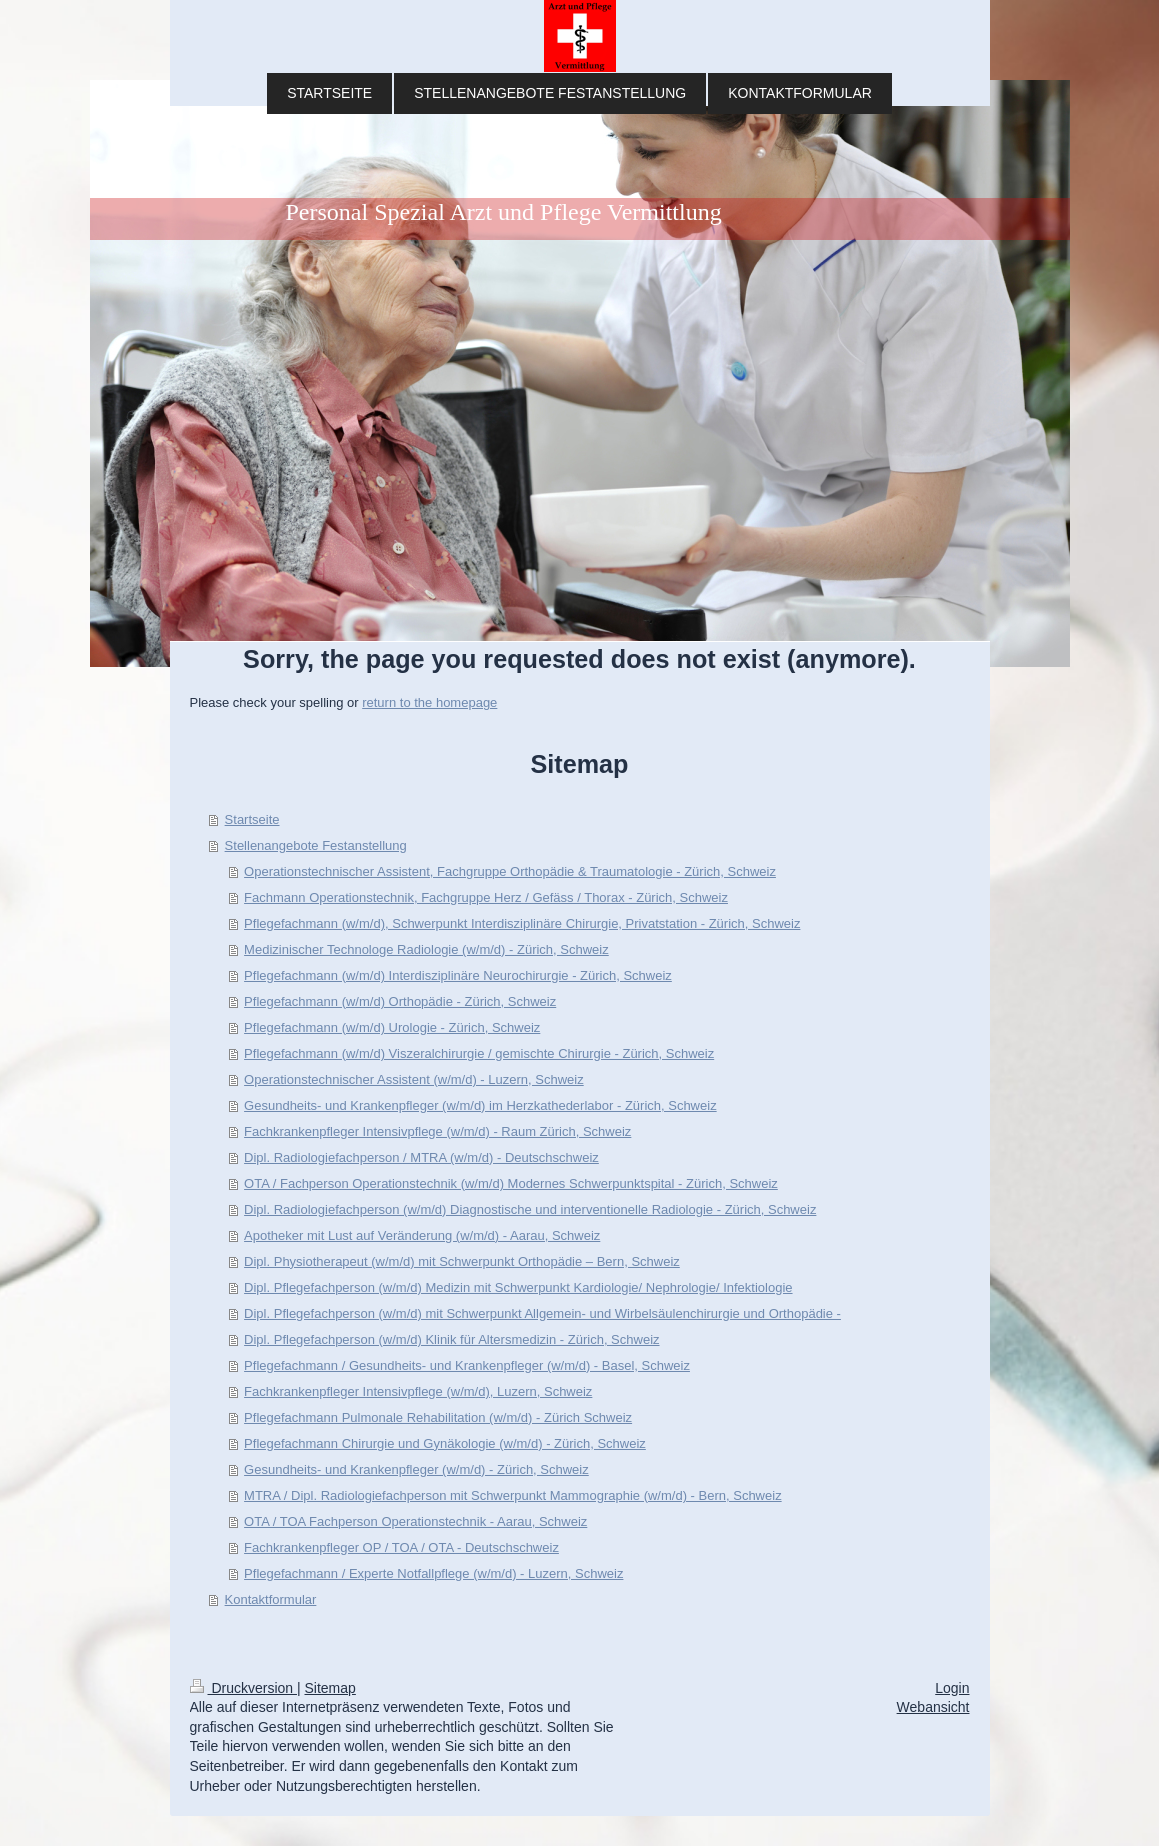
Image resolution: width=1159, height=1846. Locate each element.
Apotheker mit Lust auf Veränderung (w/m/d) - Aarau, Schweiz (422, 1235)
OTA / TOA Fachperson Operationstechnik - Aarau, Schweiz (415, 1521)
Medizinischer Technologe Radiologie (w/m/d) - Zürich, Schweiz (426, 949)
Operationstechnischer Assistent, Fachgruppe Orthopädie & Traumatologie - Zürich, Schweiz (510, 871)
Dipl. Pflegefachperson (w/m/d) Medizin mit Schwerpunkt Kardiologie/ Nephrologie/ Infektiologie (518, 1287)
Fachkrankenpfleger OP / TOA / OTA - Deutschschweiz (401, 1547)
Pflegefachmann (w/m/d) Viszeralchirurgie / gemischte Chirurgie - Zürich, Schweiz (479, 1053)
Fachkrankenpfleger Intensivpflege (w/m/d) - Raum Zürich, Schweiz (437, 1131)
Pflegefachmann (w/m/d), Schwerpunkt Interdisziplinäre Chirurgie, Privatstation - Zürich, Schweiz (522, 923)
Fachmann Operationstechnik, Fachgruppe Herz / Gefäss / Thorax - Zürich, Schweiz (486, 897)
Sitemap (330, 1688)
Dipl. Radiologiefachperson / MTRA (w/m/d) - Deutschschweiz (421, 1157)
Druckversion (243, 1688)
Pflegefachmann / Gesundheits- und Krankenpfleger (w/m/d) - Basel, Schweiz (467, 1365)
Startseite (252, 819)
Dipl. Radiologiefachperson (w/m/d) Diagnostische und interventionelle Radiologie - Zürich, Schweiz (530, 1209)
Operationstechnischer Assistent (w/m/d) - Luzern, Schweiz (414, 1079)
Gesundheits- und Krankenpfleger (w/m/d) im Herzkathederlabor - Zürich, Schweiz (480, 1105)
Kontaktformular (271, 1599)
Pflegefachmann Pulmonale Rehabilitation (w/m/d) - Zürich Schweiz (438, 1417)
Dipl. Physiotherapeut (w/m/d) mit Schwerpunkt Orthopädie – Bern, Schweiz (462, 1261)
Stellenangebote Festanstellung (316, 845)
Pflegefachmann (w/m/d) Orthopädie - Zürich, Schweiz (400, 1001)
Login (952, 1688)
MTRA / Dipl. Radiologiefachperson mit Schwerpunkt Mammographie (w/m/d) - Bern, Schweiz (513, 1495)
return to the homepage (429, 702)
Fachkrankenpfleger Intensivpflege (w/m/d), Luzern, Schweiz (418, 1391)
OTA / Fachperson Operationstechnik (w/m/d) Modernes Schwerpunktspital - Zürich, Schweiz (511, 1183)
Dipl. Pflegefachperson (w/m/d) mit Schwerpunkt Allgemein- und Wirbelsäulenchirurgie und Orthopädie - (542, 1313)
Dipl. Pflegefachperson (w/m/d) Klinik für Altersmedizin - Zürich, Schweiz (451, 1339)
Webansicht (933, 1707)
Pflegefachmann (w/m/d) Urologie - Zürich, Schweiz (392, 1027)
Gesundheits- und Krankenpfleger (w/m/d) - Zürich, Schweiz (416, 1469)
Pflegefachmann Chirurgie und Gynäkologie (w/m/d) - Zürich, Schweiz (445, 1443)
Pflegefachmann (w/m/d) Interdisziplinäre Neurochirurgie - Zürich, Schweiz (458, 975)
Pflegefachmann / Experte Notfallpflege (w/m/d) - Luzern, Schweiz (433, 1573)
